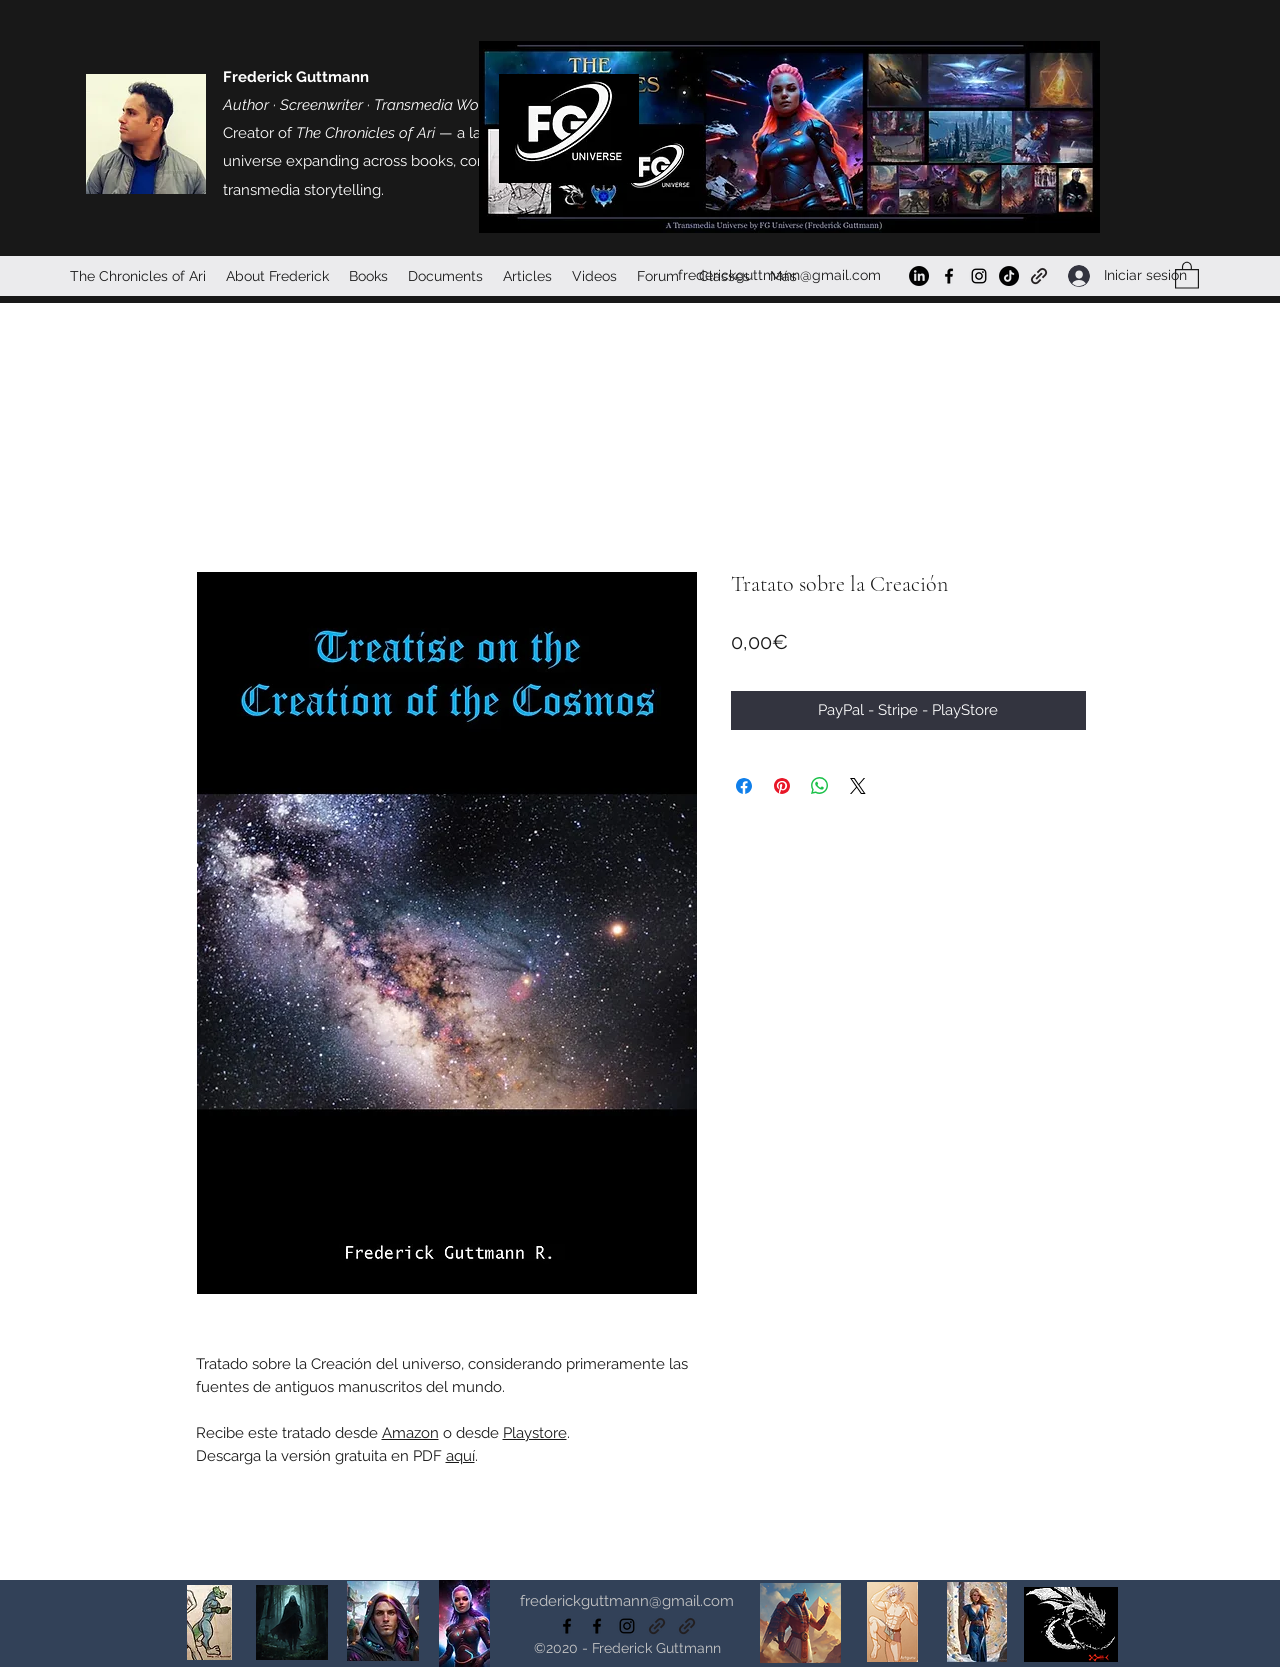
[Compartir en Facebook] (744, 786)
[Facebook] (949, 276)
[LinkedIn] (919, 276)
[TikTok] (1009, 276)
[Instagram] (979, 276)
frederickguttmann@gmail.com (779, 275)
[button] (1187, 274)
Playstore (535, 1433)
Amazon (410, 1433)
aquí (460, 1456)
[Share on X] (858, 786)
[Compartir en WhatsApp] (820, 786)
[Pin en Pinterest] (782, 786)
